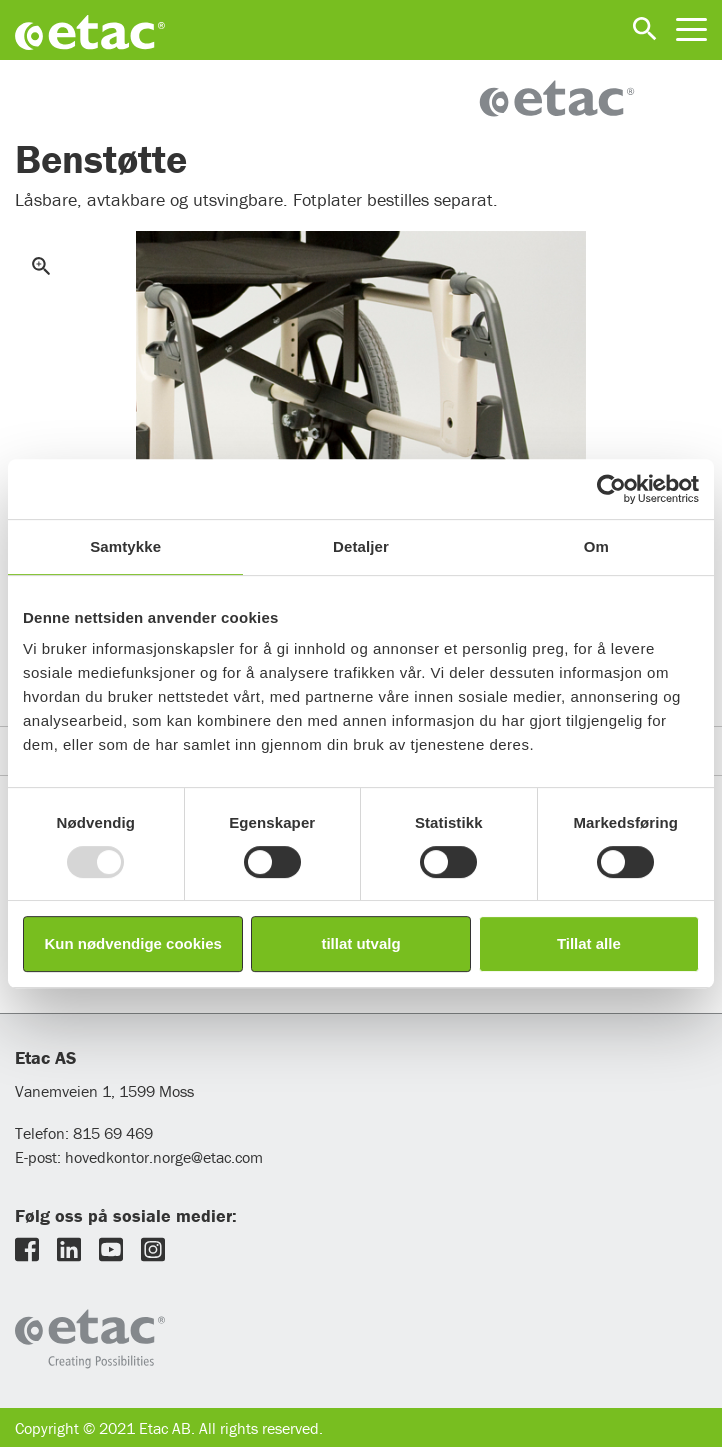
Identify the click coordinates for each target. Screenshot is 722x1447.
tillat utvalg (360, 943)
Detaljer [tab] (361, 546)
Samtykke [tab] (125, 546)
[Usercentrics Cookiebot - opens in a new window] (611, 489)
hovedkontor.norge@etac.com (164, 1157)
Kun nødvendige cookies (133, 943)
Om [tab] (596, 546)
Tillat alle (589, 943)
